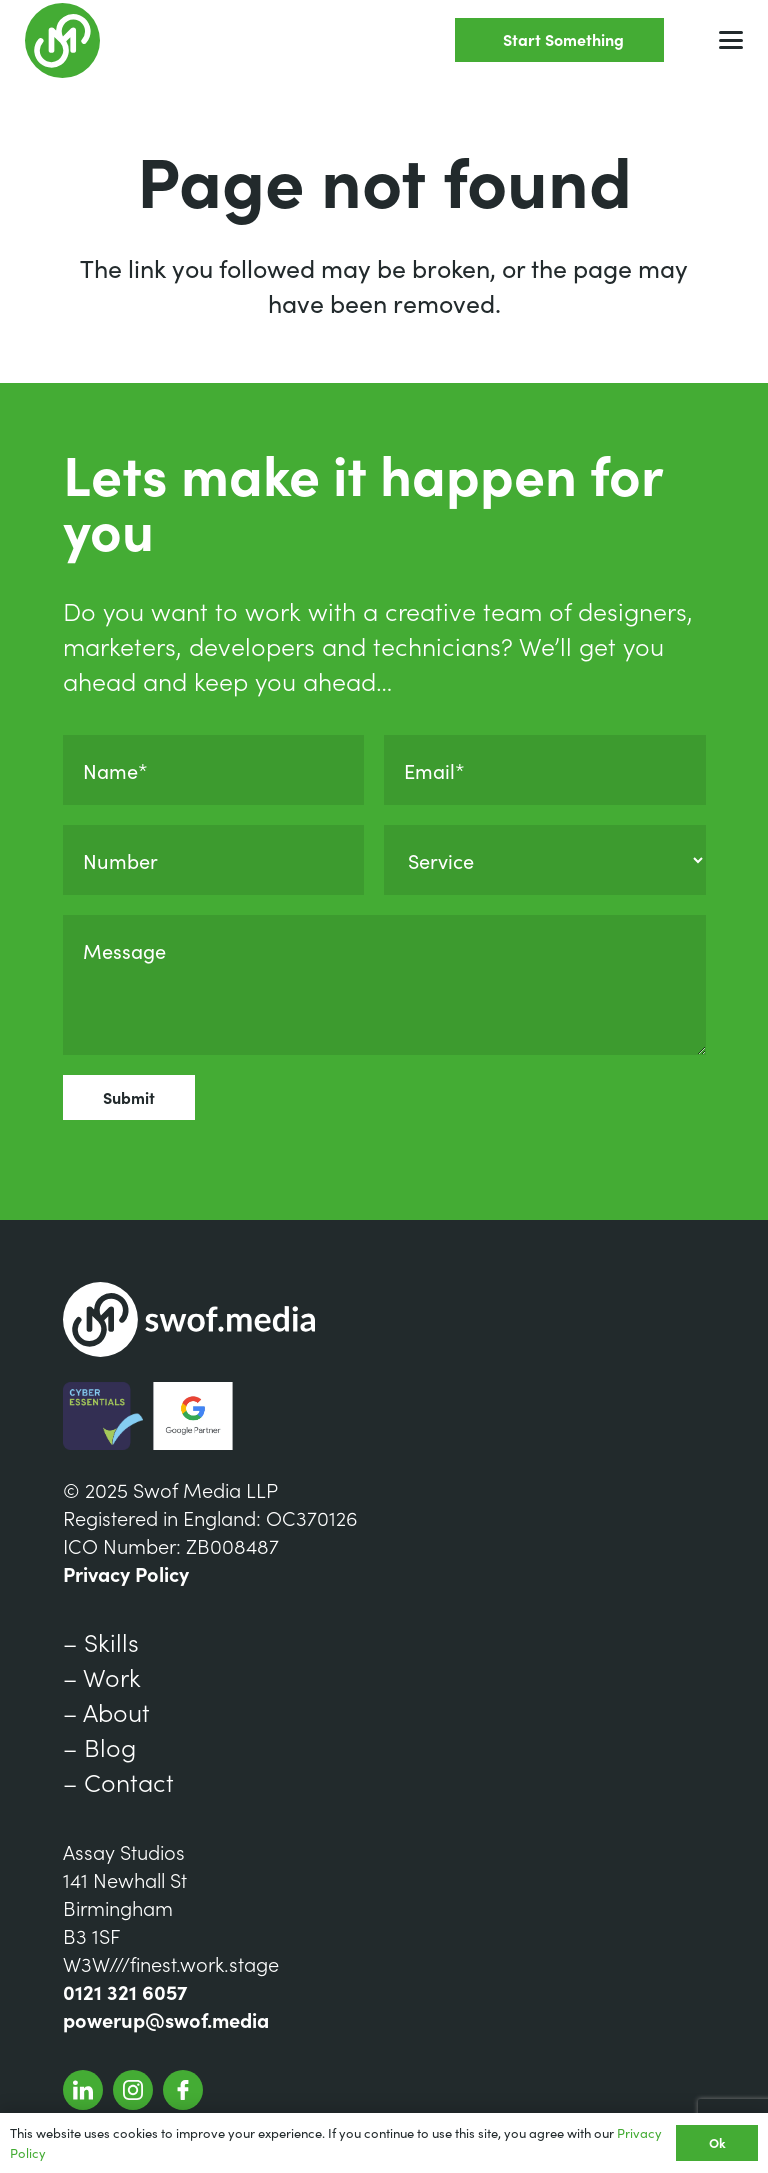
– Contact (118, 1781)
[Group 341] (83, 2090)
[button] (731, 40)
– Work (102, 1676)
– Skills (101, 1641)
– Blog (99, 1746)
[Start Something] (559, 40)
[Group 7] (62, 40)
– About (106, 1711)
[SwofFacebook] (183, 2090)
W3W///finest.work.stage (171, 1963)
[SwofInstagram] (133, 2090)
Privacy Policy (126, 1573)
